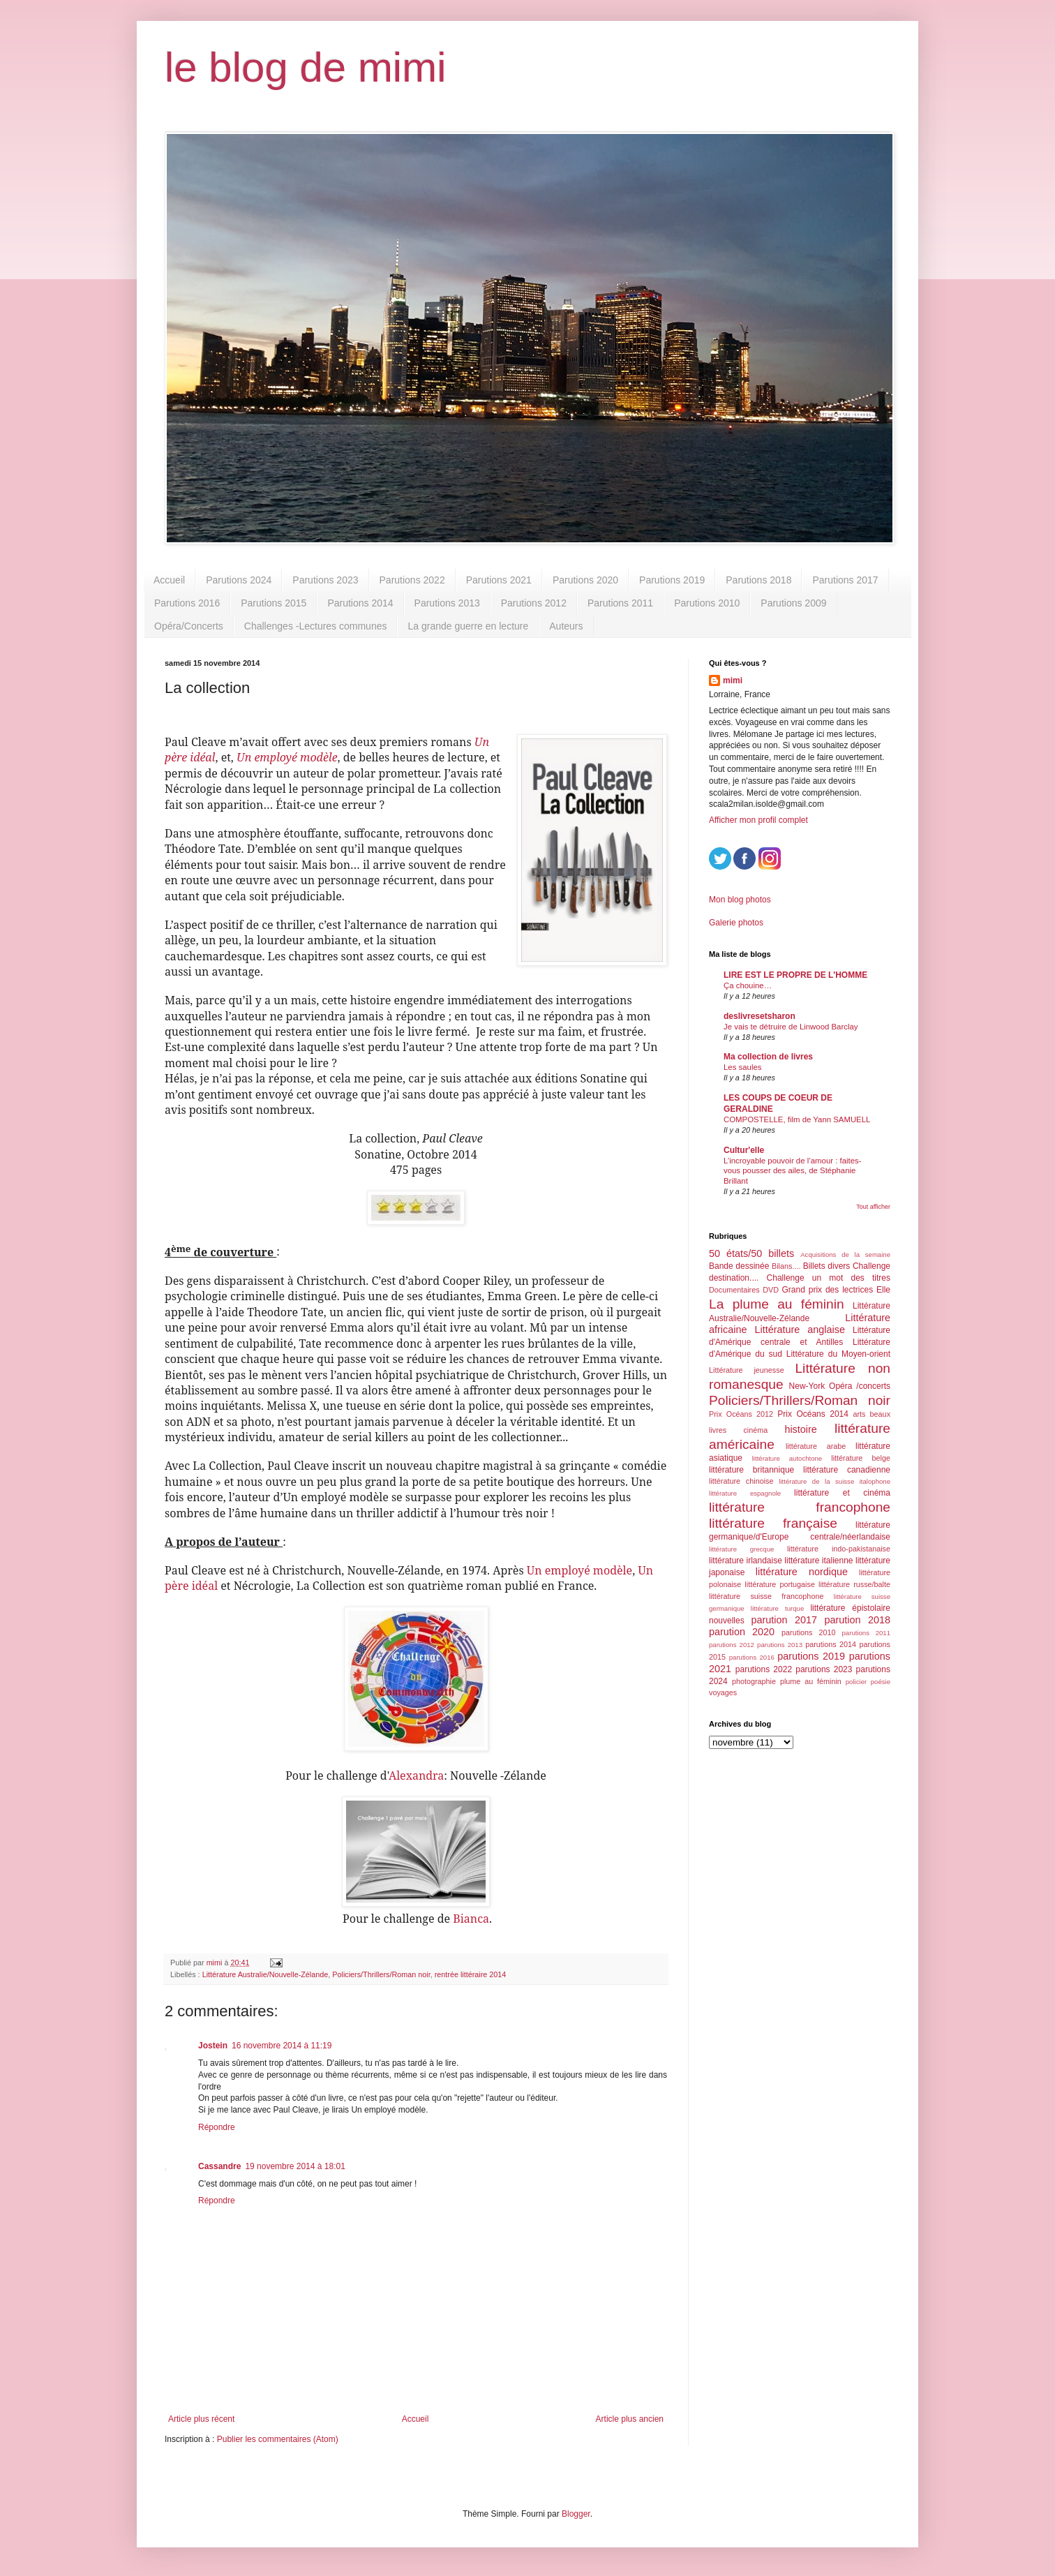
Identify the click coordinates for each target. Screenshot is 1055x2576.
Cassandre (219, 2166)
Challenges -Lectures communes (315, 626)
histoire (800, 1429)
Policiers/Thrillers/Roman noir (381, 1974)
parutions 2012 (731, 1644)
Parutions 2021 (499, 580)
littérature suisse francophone (766, 1596)
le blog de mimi (306, 67)
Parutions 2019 (672, 580)
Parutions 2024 (238, 580)
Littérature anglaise (799, 1329)
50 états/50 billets (751, 1253)
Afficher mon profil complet (758, 820)
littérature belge (860, 1458)
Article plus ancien (630, 2419)
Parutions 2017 (845, 580)
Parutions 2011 (620, 603)
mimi (732, 680)
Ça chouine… (748, 985)
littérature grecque (741, 1549)
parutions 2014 (830, 1644)
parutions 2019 (811, 1656)
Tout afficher (873, 1206)
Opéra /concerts (859, 1386)
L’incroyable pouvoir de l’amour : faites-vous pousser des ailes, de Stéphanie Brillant (793, 1171)
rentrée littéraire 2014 (471, 1974)
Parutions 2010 (707, 603)
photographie (754, 1681)
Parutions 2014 (360, 603)
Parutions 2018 (758, 580)
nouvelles (727, 1620)
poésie (880, 1681)
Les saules (742, 1067)
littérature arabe (816, 1446)
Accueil (169, 580)
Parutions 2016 (187, 603)
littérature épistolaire (850, 1608)
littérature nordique (802, 1571)
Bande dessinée (739, 1266)
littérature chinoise (741, 1481)
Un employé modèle (579, 1570)
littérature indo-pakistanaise (838, 1548)
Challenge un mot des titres (828, 1278)
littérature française (773, 1523)
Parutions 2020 (585, 580)
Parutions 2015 (273, 603)
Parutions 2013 (447, 603)
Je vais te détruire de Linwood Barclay (791, 1026)
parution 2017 (784, 1619)
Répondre (216, 2127)
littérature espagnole (745, 1493)
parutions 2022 (763, 1669)
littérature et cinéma (842, 1493)
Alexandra (416, 1775)
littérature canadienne (846, 1470)
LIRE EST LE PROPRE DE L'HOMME (795, 975)
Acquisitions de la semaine (845, 1254)
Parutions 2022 (412, 580)
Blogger (576, 2514)
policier (856, 1681)
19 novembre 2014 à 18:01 (295, 2166)
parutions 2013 (779, 1644)
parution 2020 (742, 1631)
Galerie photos (736, 923)
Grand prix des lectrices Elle (836, 1290)
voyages (723, 1692)
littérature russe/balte (854, 1584)
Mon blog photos (740, 899)
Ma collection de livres (768, 1057)
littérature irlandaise (745, 1560)
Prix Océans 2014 (812, 1414)
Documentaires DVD (744, 1290)
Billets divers (827, 1266)
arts (859, 1414)
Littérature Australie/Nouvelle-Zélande (265, 1974)
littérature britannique (751, 1470)
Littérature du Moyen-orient (838, 1354)
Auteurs (566, 626)
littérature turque (777, 1608)
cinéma (755, 1430)
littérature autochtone (787, 1458)
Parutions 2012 (534, 603)
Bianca (471, 1918)
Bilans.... (786, 1266)
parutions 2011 (866, 1633)
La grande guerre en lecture (467, 626)
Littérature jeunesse (746, 1370)
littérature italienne (818, 1560)
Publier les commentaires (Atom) (277, 2439)
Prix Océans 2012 (741, 1414)
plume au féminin (810, 1681)
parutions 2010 (808, 1632)
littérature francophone (799, 1507)
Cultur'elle (744, 1150)
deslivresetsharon (759, 1016)
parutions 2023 (823, 1669)
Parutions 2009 (793, 603)
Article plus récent (201, 2419)
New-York (807, 1386)
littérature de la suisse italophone (834, 1481)
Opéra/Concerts (188, 626)
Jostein (212, 2045)
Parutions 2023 (325, 580)
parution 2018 (858, 1619)
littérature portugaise (780, 1584)
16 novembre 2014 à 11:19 (281, 2045)
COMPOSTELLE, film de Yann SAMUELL (797, 1119)
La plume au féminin (776, 1304)
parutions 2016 (752, 1657)
